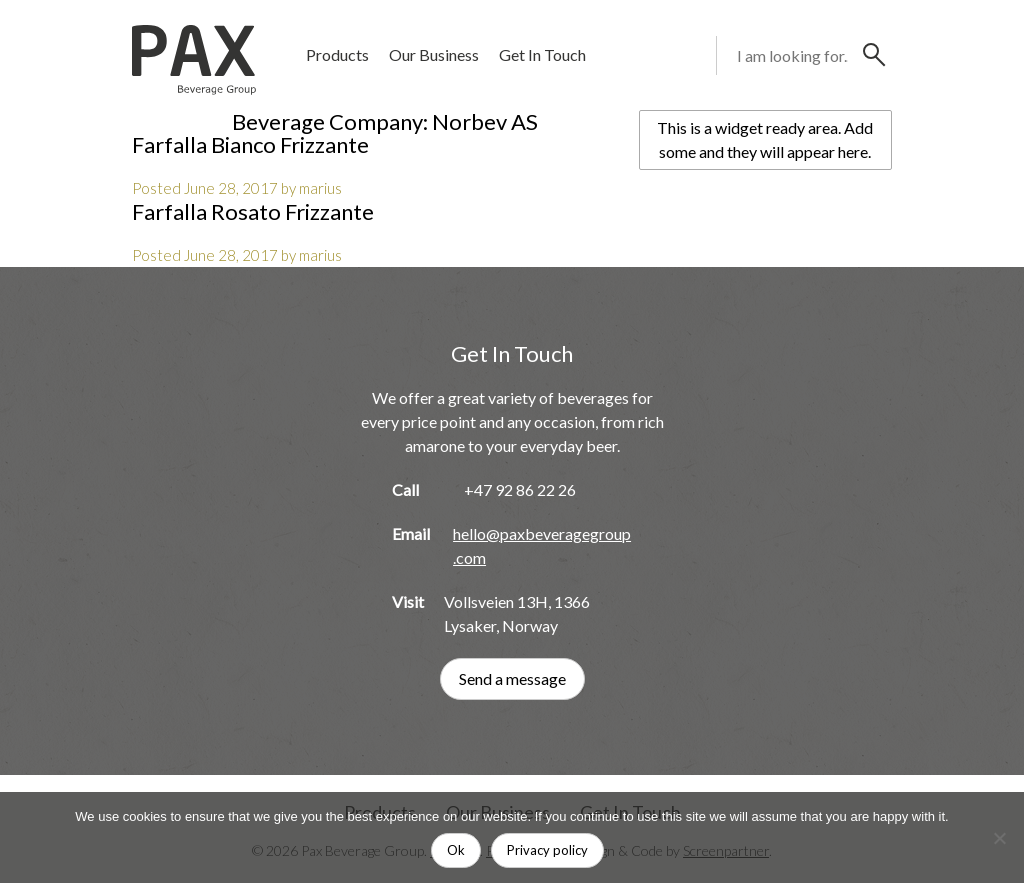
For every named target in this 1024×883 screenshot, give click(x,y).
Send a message (512, 678)
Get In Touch (542, 54)
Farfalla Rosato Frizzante (253, 211)
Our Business (434, 54)
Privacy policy (547, 850)
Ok (456, 850)
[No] (999, 838)
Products (337, 54)
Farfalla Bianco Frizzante (250, 144)
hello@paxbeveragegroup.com (542, 545)
